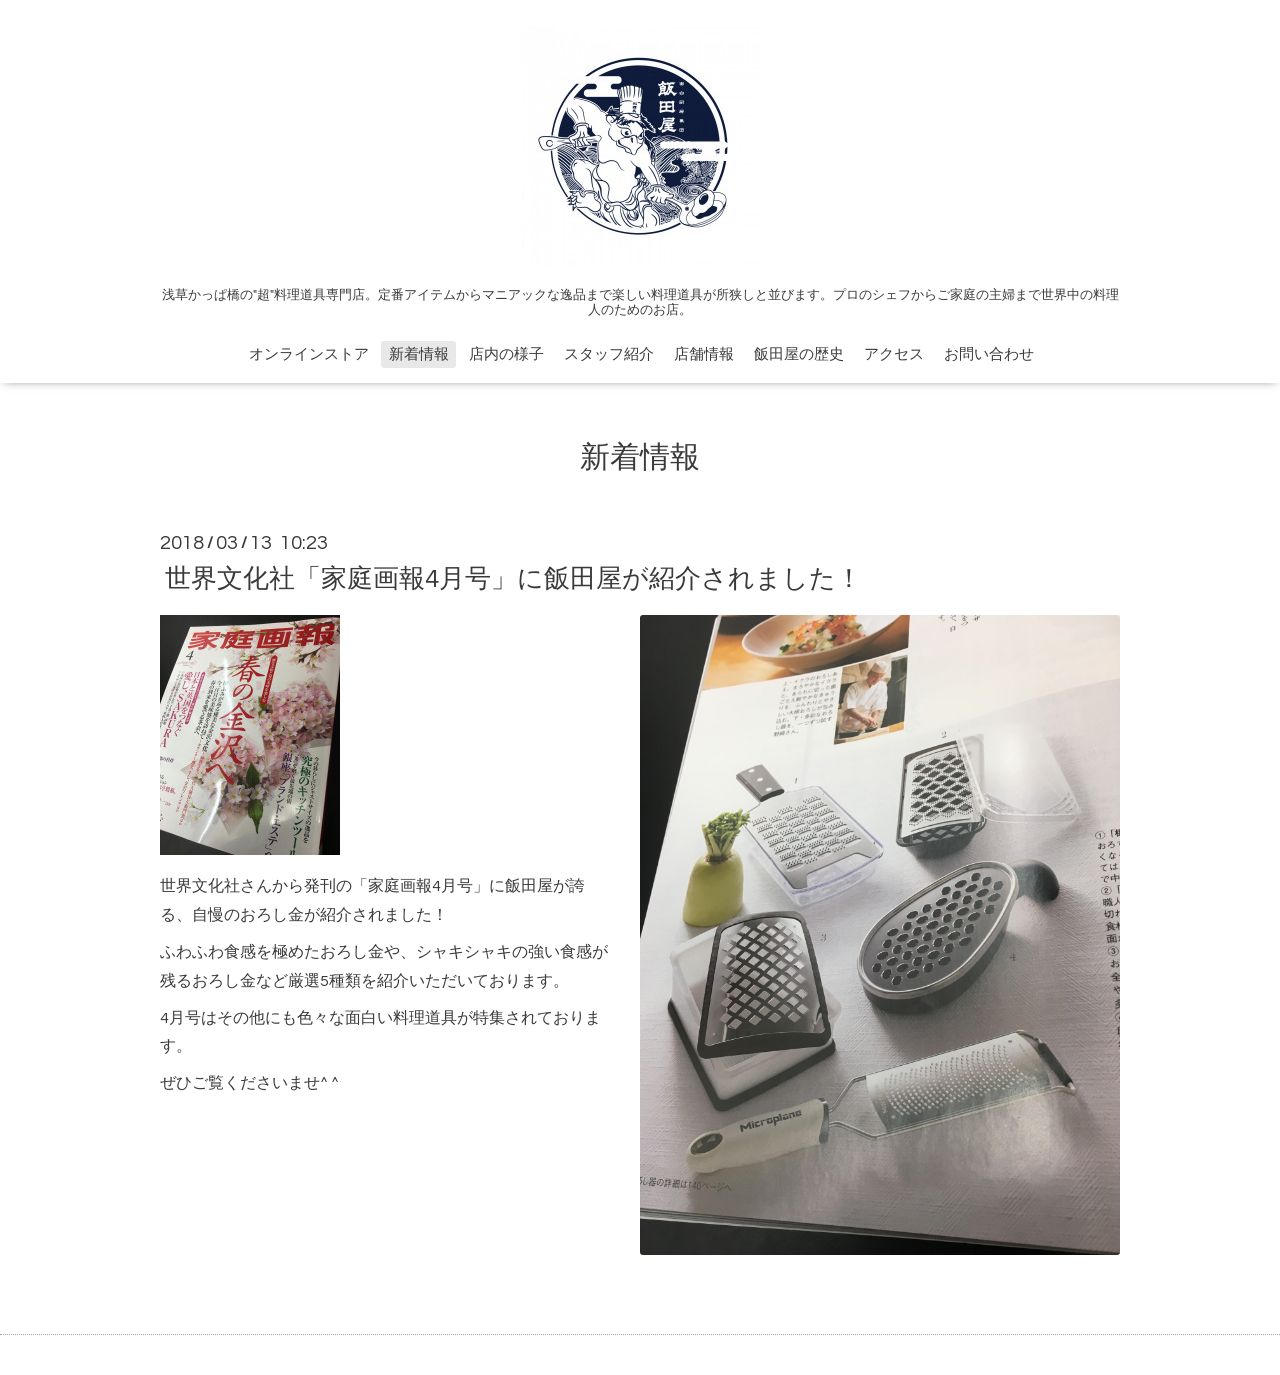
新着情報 (419, 354)
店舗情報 (704, 354)
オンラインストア (309, 354)
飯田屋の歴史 (799, 354)
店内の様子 (506, 354)
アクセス (894, 354)
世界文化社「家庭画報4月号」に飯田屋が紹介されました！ (513, 578)
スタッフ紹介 (609, 354)
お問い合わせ (989, 354)
